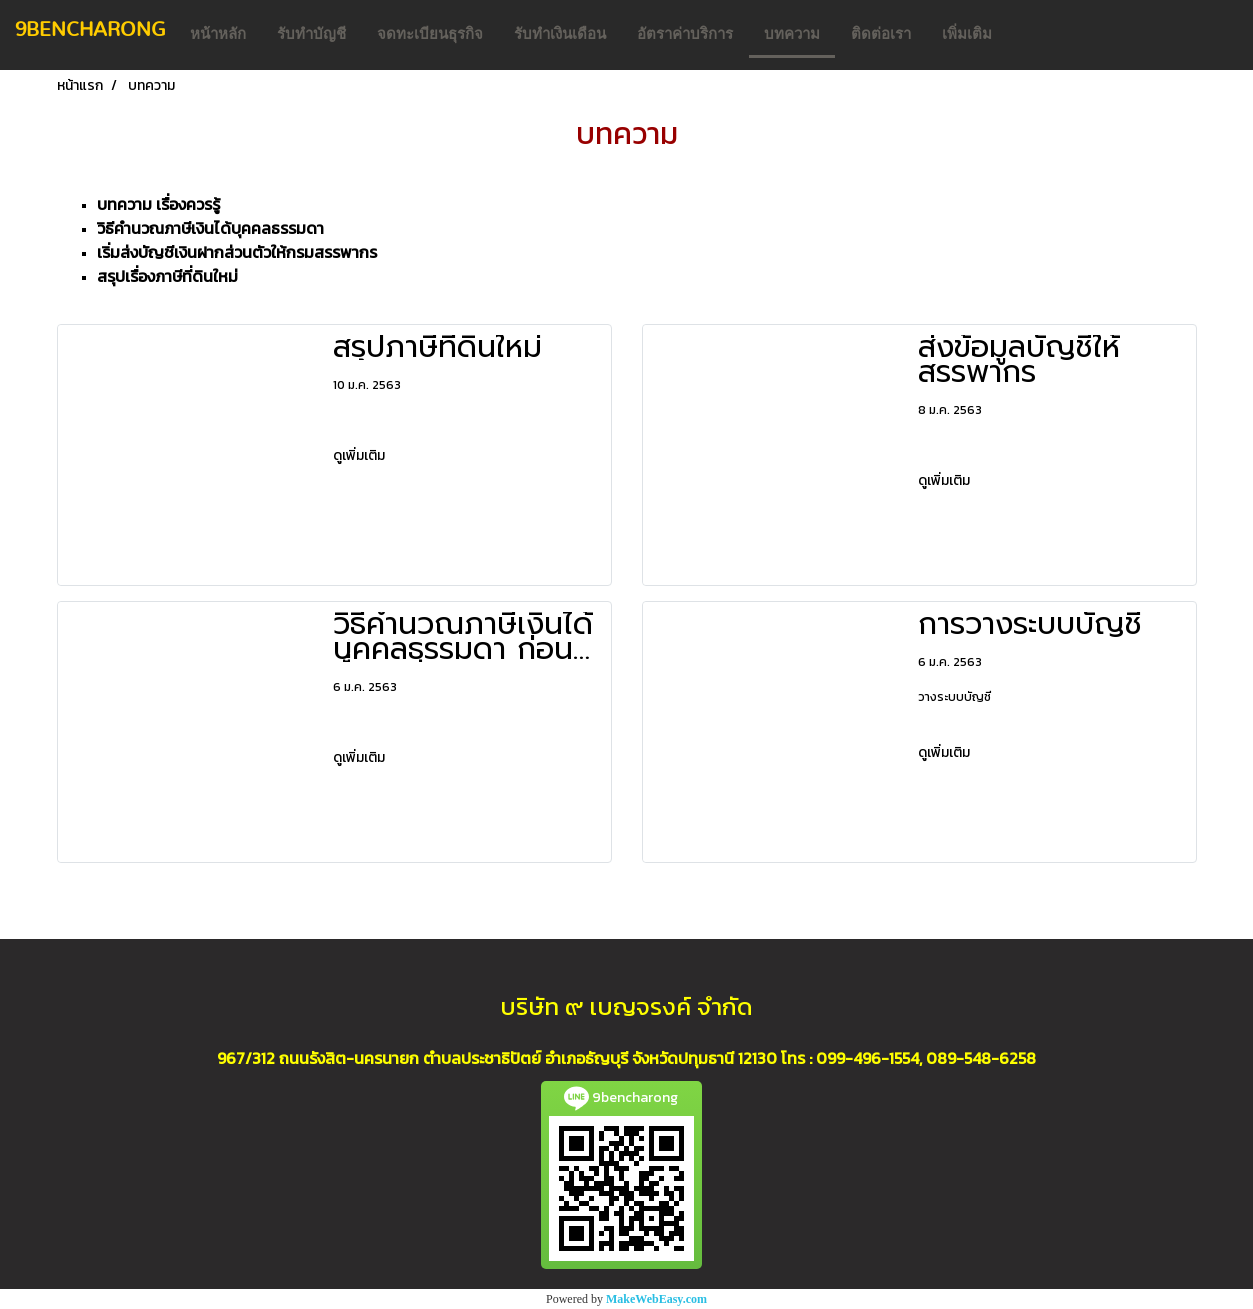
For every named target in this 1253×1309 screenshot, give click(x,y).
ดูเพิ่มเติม (360, 455)
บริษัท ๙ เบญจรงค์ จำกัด (626, 1006)
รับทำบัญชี (311, 34)
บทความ (792, 34)
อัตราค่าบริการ (685, 34)
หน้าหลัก (218, 34)
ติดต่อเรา (881, 34)
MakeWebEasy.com (656, 1299)
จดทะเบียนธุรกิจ (430, 34)
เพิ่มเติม (967, 34)
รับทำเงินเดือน (560, 34)
